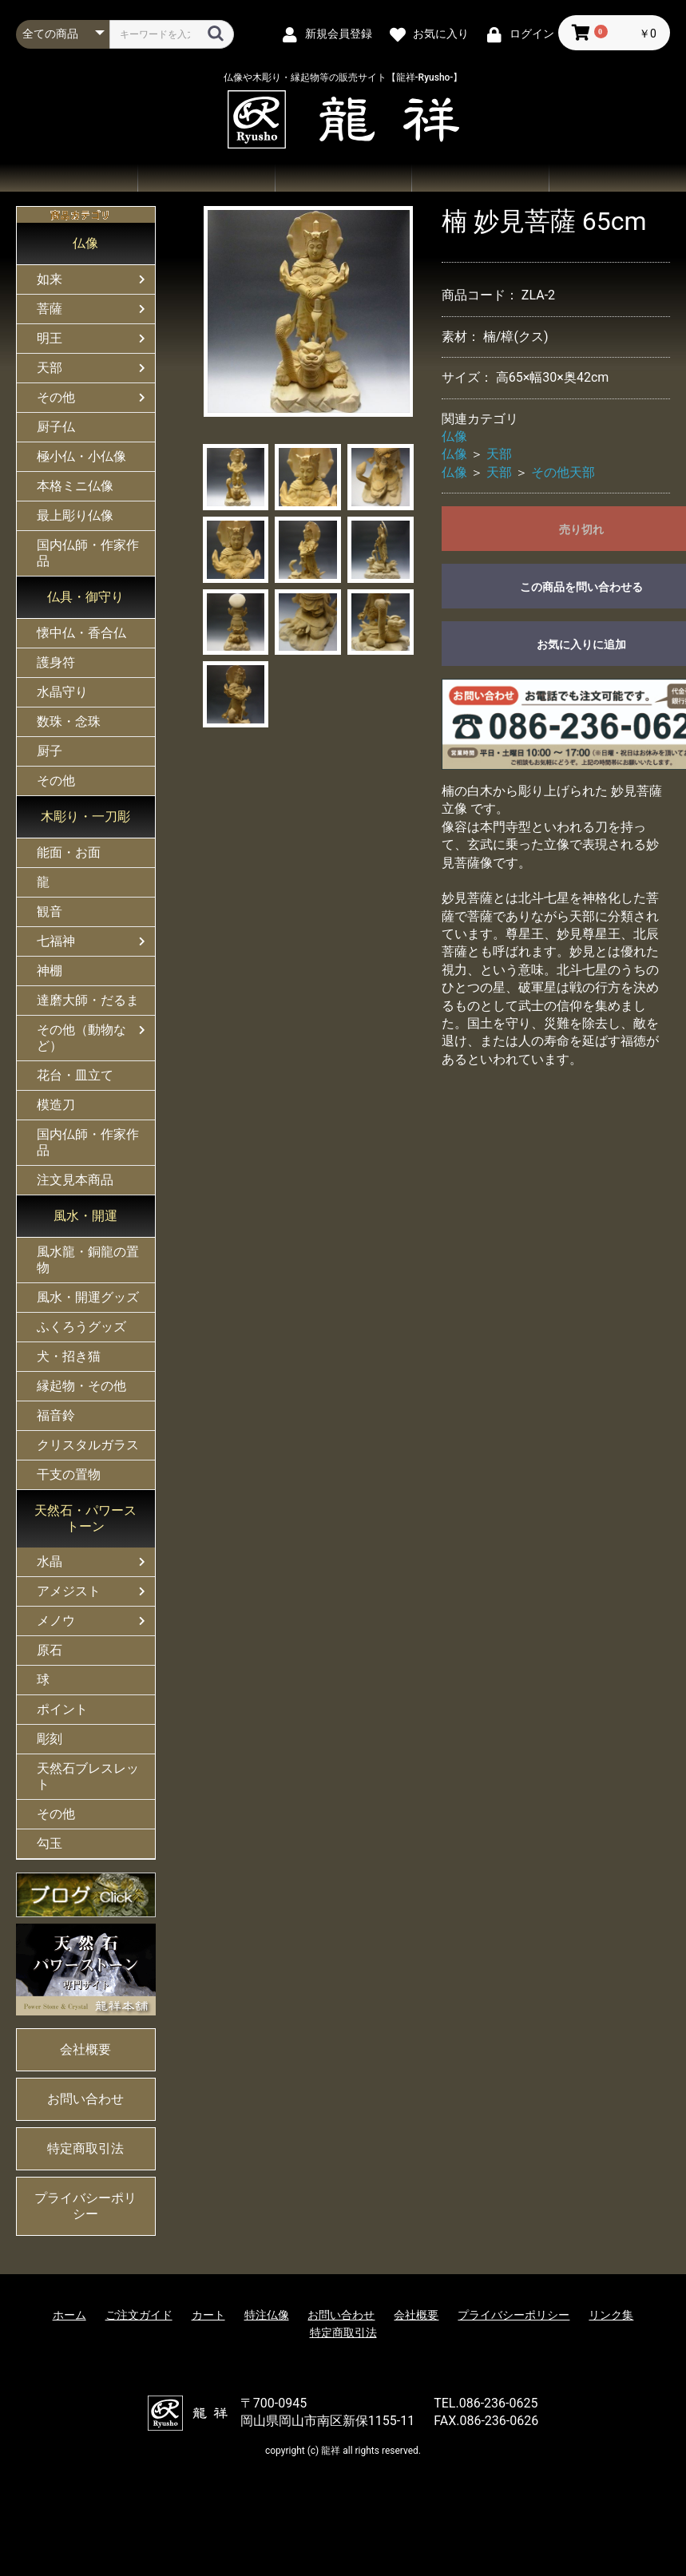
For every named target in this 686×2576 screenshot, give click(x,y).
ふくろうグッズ (81, 1326)
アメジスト (69, 1591)
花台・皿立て (75, 1075)
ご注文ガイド (343, 178)
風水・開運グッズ (88, 1297)
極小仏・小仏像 (81, 456)
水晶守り (62, 691)
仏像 (85, 243)
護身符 (56, 662)
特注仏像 (266, 2314)
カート (208, 2314)
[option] (309, 311)
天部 (49, 367)
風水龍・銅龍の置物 (88, 1259)
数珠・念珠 (69, 721)
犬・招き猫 (69, 1356)
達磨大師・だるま (88, 1000)
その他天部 (563, 472)
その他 (56, 397)
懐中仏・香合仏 (81, 632)
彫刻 (49, 1738)
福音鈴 (56, 1415)
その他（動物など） (81, 1037)
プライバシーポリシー (85, 2205)
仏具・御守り (85, 596)
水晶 (49, 1561)
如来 (49, 279)
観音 (49, 911)
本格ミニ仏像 (75, 485)
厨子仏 (56, 426)
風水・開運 (85, 1215)
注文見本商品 (75, 1179)
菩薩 (49, 308)
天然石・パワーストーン (85, 1518)
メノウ (56, 1620)
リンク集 (611, 2314)
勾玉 (49, 1843)
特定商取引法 (85, 2148)
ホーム (68, 178)
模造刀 (56, 1104)
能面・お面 (69, 852)
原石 (49, 1650)
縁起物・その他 (81, 1385)
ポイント (62, 1709)
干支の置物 (69, 1474)
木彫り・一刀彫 (85, 816)
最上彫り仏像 (75, 515)
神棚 (49, 970)
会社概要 (617, 178)
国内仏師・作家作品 (88, 553)
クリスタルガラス (88, 1444)
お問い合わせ (480, 178)
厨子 (49, 751)
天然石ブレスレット (88, 1776)
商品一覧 (206, 178)
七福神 (56, 941)
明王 (49, 338)
